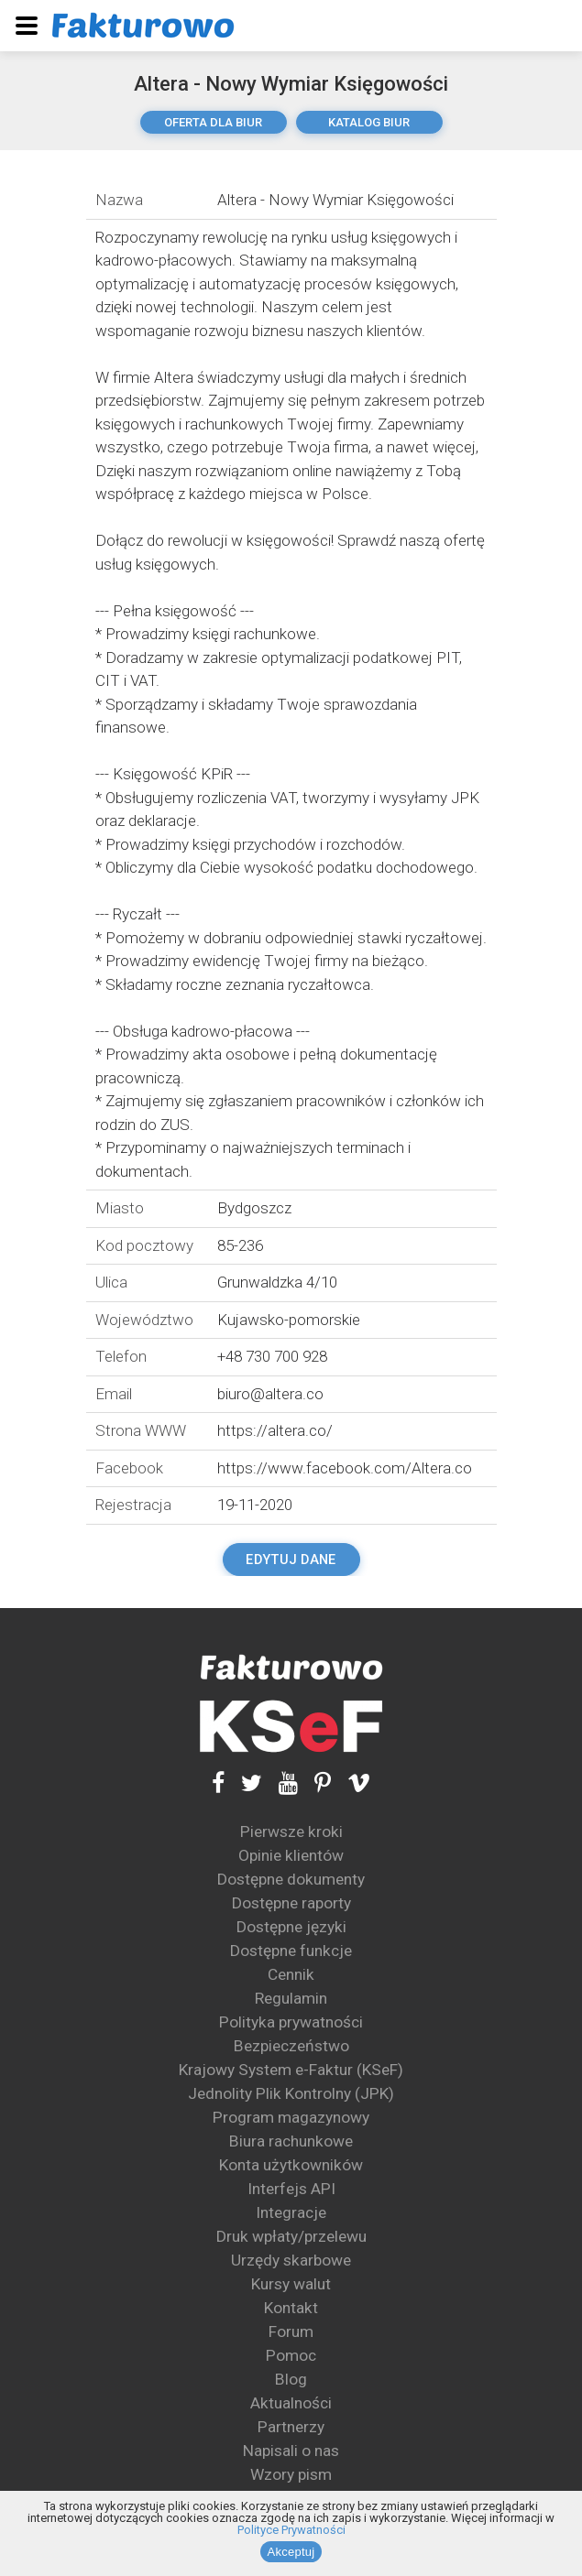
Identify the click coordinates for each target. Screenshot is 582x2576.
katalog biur (369, 122)
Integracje (291, 2212)
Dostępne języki (291, 1927)
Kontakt (291, 2308)
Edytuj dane (290, 1559)
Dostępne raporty (291, 1903)
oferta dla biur (213, 122)
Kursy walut (291, 2284)
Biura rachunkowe (291, 2141)
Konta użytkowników (291, 2165)
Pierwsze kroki (291, 1831)
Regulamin (291, 1998)
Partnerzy (291, 2427)
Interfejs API (291, 2188)
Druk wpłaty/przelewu (291, 2236)
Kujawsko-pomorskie (288, 1319)
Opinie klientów (291, 1855)
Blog (291, 2379)
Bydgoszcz (254, 1208)
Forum (291, 2331)
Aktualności (291, 2403)
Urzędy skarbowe (291, 2260)
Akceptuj (291, 2552)
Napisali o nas (291, 2450)
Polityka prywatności (291, 2022)
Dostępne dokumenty (291, 1879)
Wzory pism (291, 2474)
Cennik (291, 1974)
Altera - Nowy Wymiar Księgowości (291, 83)
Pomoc (291, 2355)
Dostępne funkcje (291, 1950)
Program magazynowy (291, 2117)
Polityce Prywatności (291, 2530)
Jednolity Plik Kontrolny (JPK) (291, 2093)
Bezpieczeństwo (291, 2046)
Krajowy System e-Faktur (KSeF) (291, 2069)
